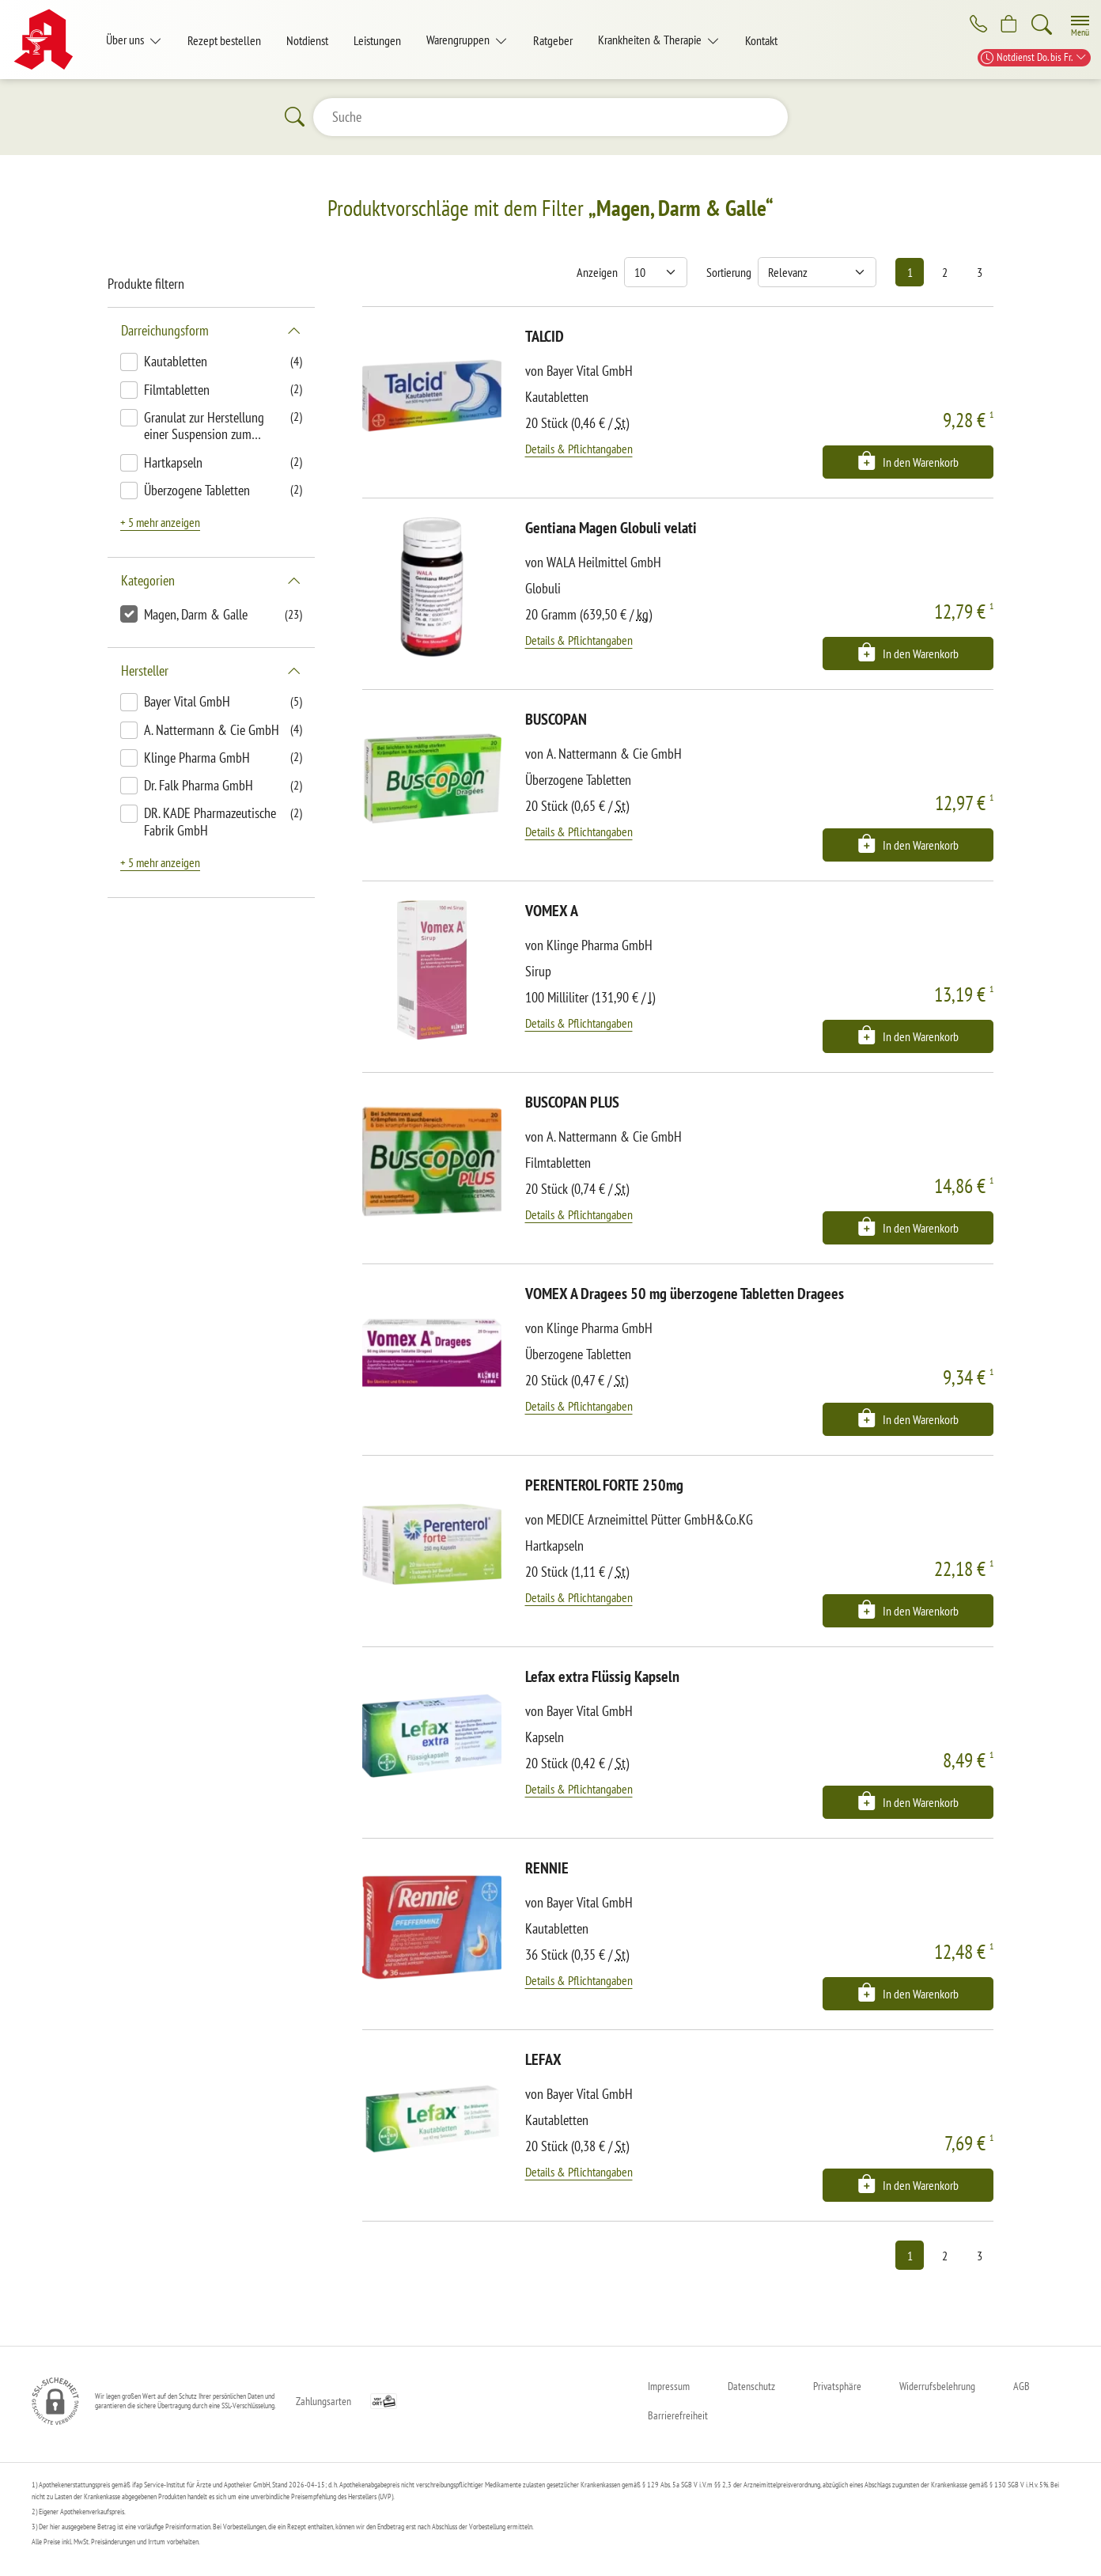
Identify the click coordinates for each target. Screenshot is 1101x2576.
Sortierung (728, 272)
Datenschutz (751, 2386)
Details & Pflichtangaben (579, 448)
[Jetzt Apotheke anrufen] (972, 25)
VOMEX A (551, 910)
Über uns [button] (126, 39)
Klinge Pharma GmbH (197, 757)
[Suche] (1041, 25)
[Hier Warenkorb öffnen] (1007, 25)
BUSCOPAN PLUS (572, 1102)
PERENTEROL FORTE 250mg (604, 1485)
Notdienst (307, 40)
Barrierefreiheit (678, 2415)
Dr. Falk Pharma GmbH (198, 785)
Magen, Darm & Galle (196, 614)
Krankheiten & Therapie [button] (651, 39)
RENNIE (547, 1868)
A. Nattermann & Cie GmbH (211, 730)
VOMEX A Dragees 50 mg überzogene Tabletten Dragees (684, 1293)
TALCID (544, 336)
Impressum (669, 2386)
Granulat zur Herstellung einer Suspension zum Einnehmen (204, 427)
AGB (1021, 2386)
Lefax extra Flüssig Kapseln (602, 1676)
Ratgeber (553, 40)
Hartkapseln (173, 462)
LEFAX (543, 2059)
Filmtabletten (177, 390)
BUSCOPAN (556, 719)
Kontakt (761, 40)
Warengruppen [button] (459, 39)
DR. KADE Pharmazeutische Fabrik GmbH (210, 821)
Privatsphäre (837, 2386)
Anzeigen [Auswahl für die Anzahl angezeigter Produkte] (597, 272)
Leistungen (377, 40)
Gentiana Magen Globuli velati (611, 527)
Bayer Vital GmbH (187, 701)
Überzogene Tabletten (197, 490)
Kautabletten (175, 361)
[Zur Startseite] (49, 39)
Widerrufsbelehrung (937, 2386)
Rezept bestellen (224, 40)
